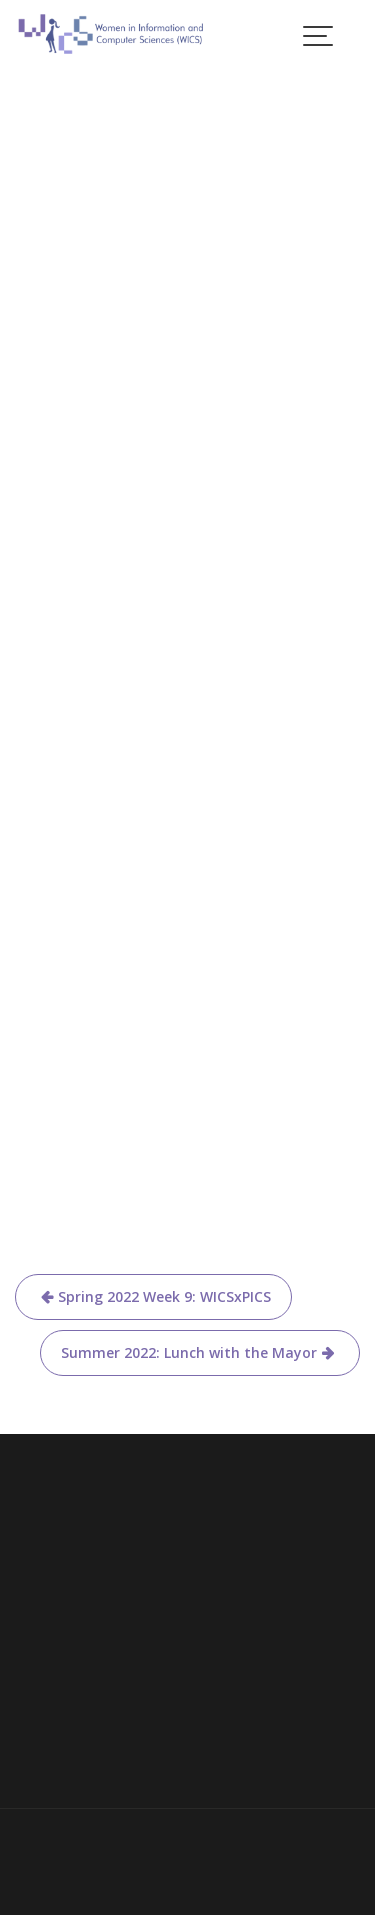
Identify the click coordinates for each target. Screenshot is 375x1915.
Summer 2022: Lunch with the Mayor (189, 1352)
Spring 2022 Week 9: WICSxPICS (164, 1296)
